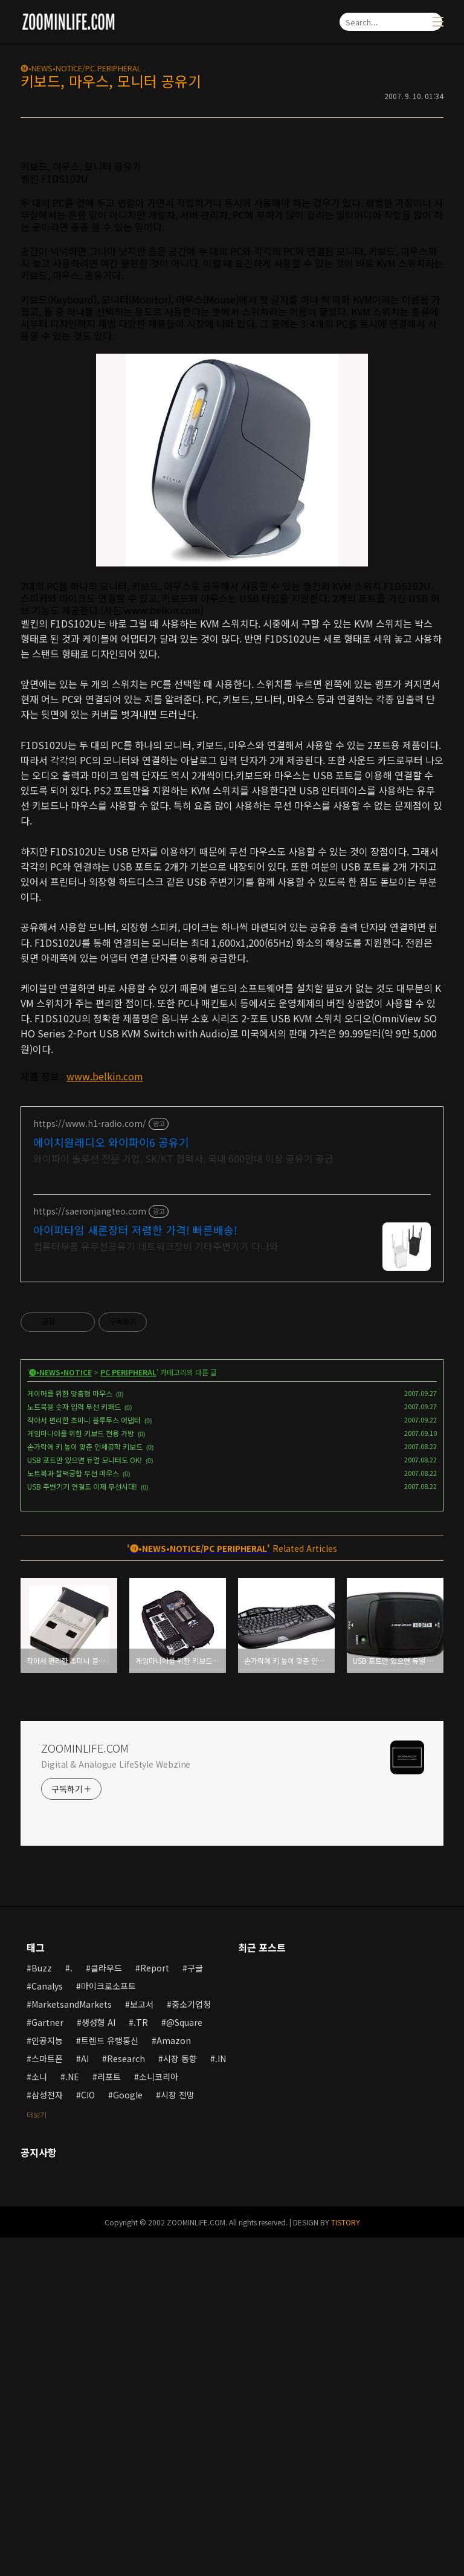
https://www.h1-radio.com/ (89, 1462)
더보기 (37, 2453)
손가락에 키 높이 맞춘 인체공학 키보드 (85, 1785)
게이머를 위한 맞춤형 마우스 (69, 1732)
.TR (141, 2361)
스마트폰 (47, 2397)
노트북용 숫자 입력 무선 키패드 (74, 1745)
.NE (72, 2415)
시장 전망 (178, 2433)
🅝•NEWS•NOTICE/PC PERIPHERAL (81, 68)
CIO (88, 2433)
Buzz (41, 2306)
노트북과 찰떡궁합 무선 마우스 (73, 1811)
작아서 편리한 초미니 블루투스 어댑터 (84, 1758)
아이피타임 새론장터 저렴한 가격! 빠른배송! (135, 1568)
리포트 (109, 2415)
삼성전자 (47, 2433)
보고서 (141, 2343)
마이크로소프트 (108, 2324)
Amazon (173, 2379)
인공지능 (47, 2379)
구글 (195, 2306)
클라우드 (106, 2306)
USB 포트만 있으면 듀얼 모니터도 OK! (84, 1798)
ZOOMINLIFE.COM (85, 2086)
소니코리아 (158, 2415)
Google (128, 2433)
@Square (184, 2361)
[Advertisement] (232, 232)
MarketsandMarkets (71, 2343)
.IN (220, 2397)
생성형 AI (98, 2361)
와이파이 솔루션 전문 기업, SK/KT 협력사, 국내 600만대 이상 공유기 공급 (183, 1497)
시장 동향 (180, 2397)
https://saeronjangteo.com (89, 1550)
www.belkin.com (104, 1245)
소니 (39, 2415)
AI (85, 2397)
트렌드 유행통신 (109, 2379)
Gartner (47, 2361)
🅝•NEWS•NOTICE (60, 1710)
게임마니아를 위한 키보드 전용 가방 (80, 1772)
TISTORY (345, 2560)
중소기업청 (191, 2343)
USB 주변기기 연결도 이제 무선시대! (82, 1825)
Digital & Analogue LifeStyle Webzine (115, 2103)
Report (154, 2306)
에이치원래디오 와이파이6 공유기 (111, 1480)
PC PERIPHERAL (128, 1710)
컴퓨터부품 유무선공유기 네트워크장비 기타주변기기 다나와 (156, 1584)
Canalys (47, 2324)
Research (126, 2397)
